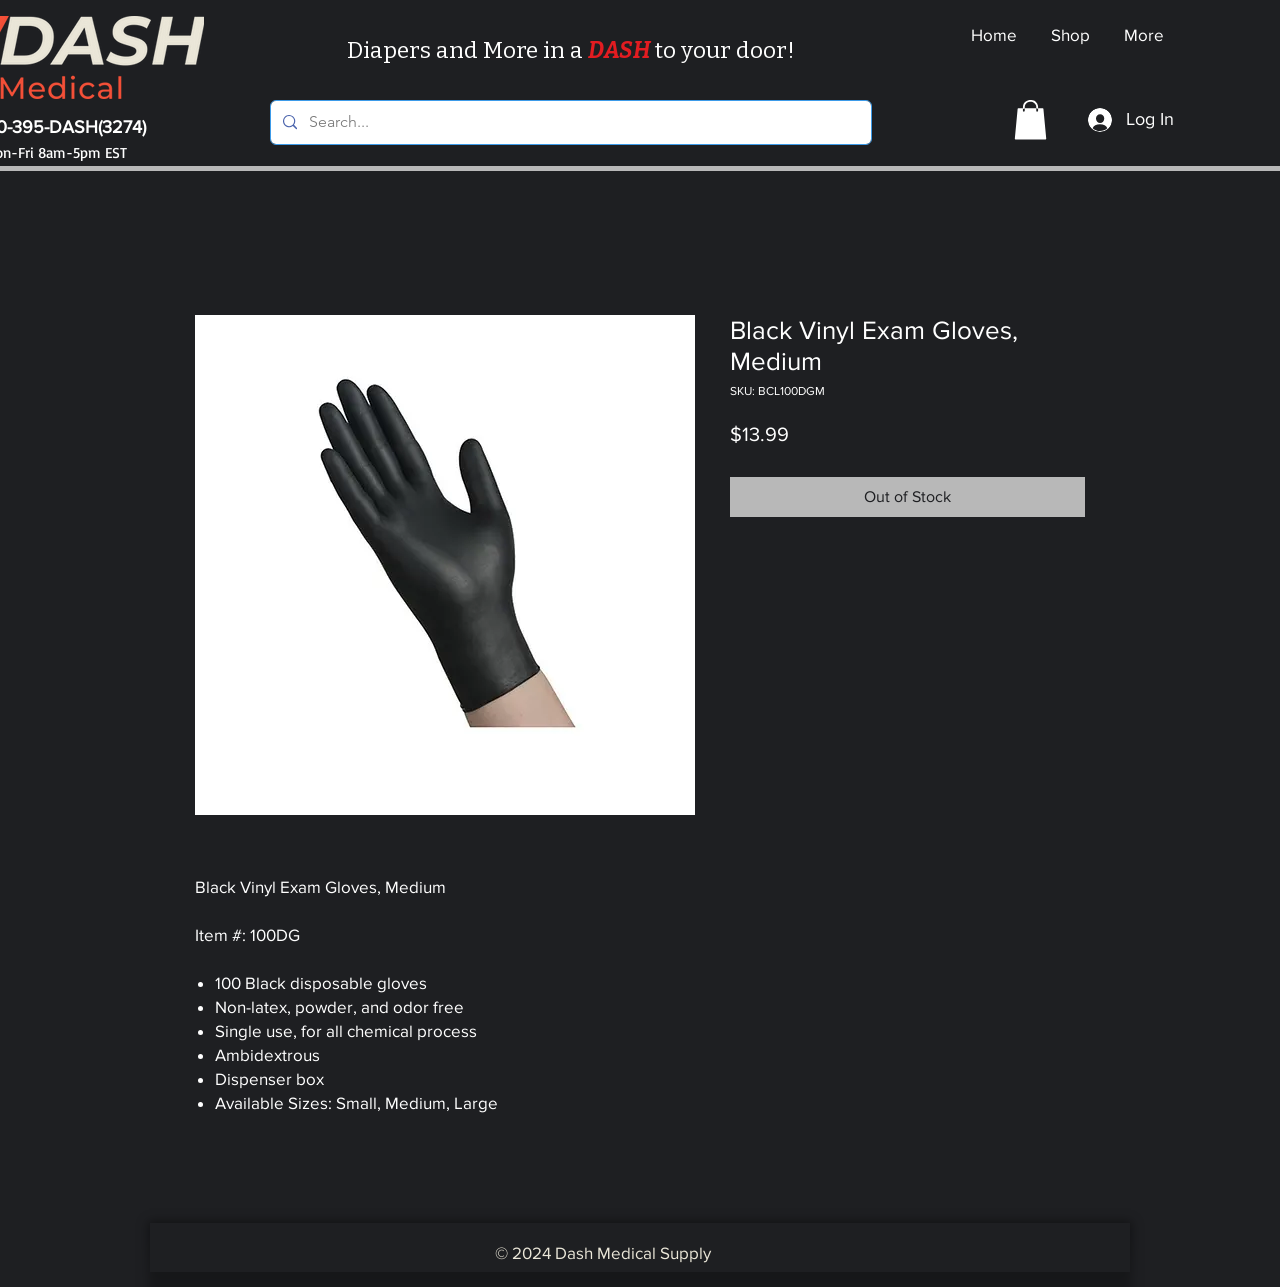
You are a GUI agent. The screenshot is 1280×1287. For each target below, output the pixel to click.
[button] (1030, 119)
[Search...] (569, 122)
